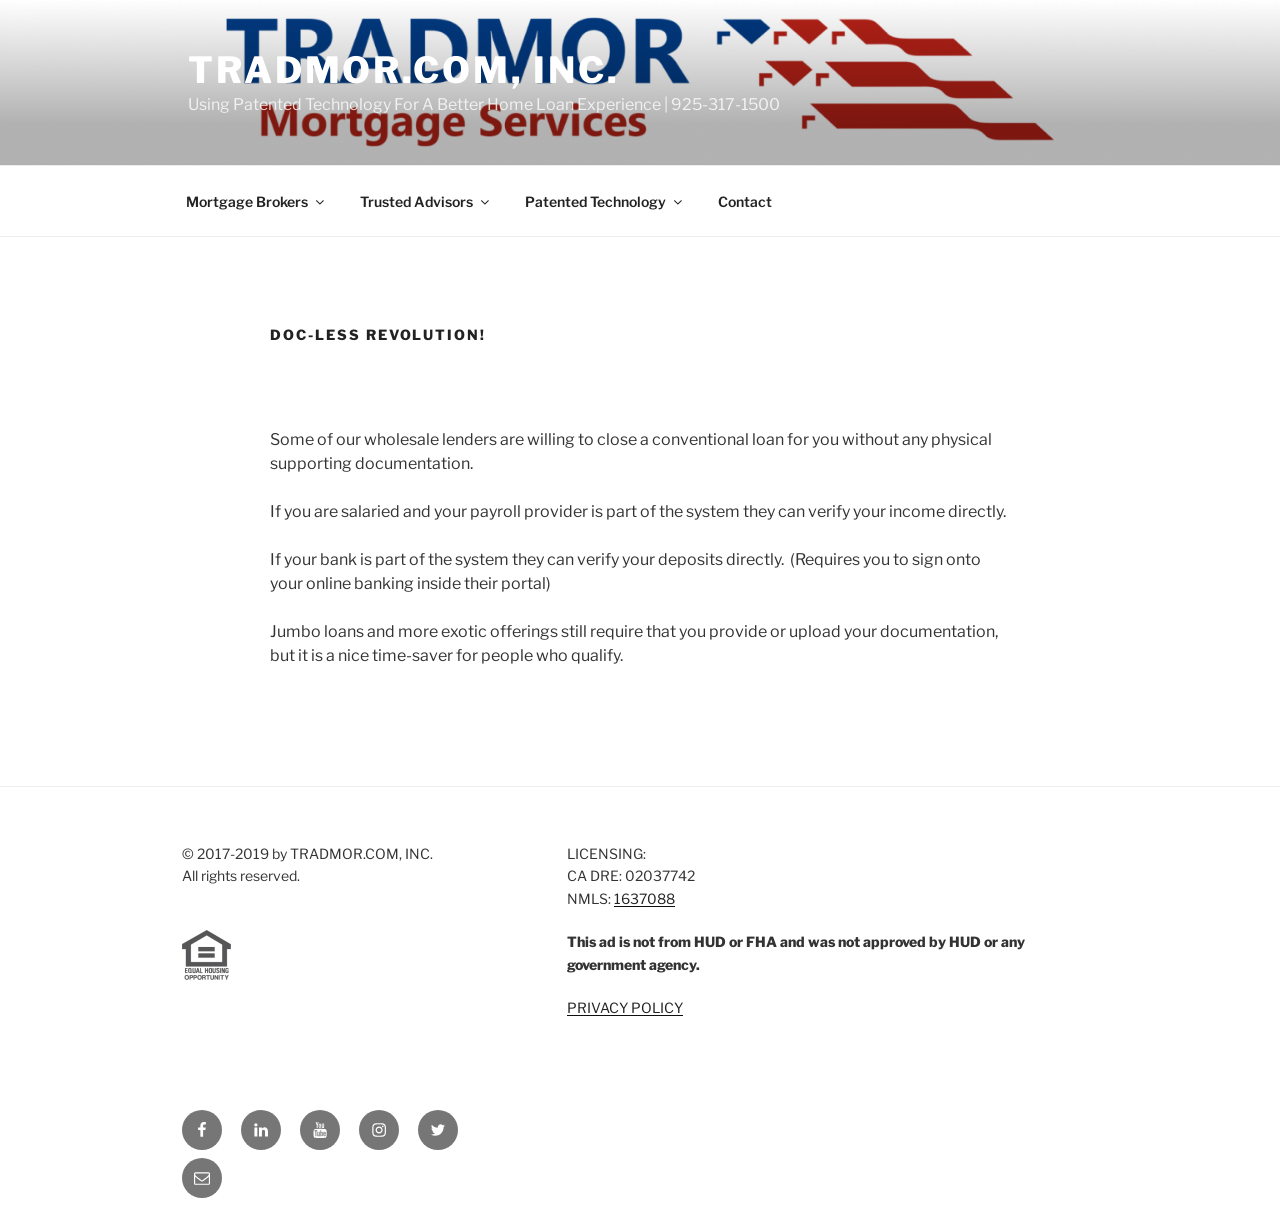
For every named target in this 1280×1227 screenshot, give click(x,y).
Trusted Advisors (426, 201)
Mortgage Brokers (256, 201)
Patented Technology (605, 201)
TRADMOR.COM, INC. (404, 70)
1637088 (644, 898)
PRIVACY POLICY (625, 1007)
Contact (745, 201)
